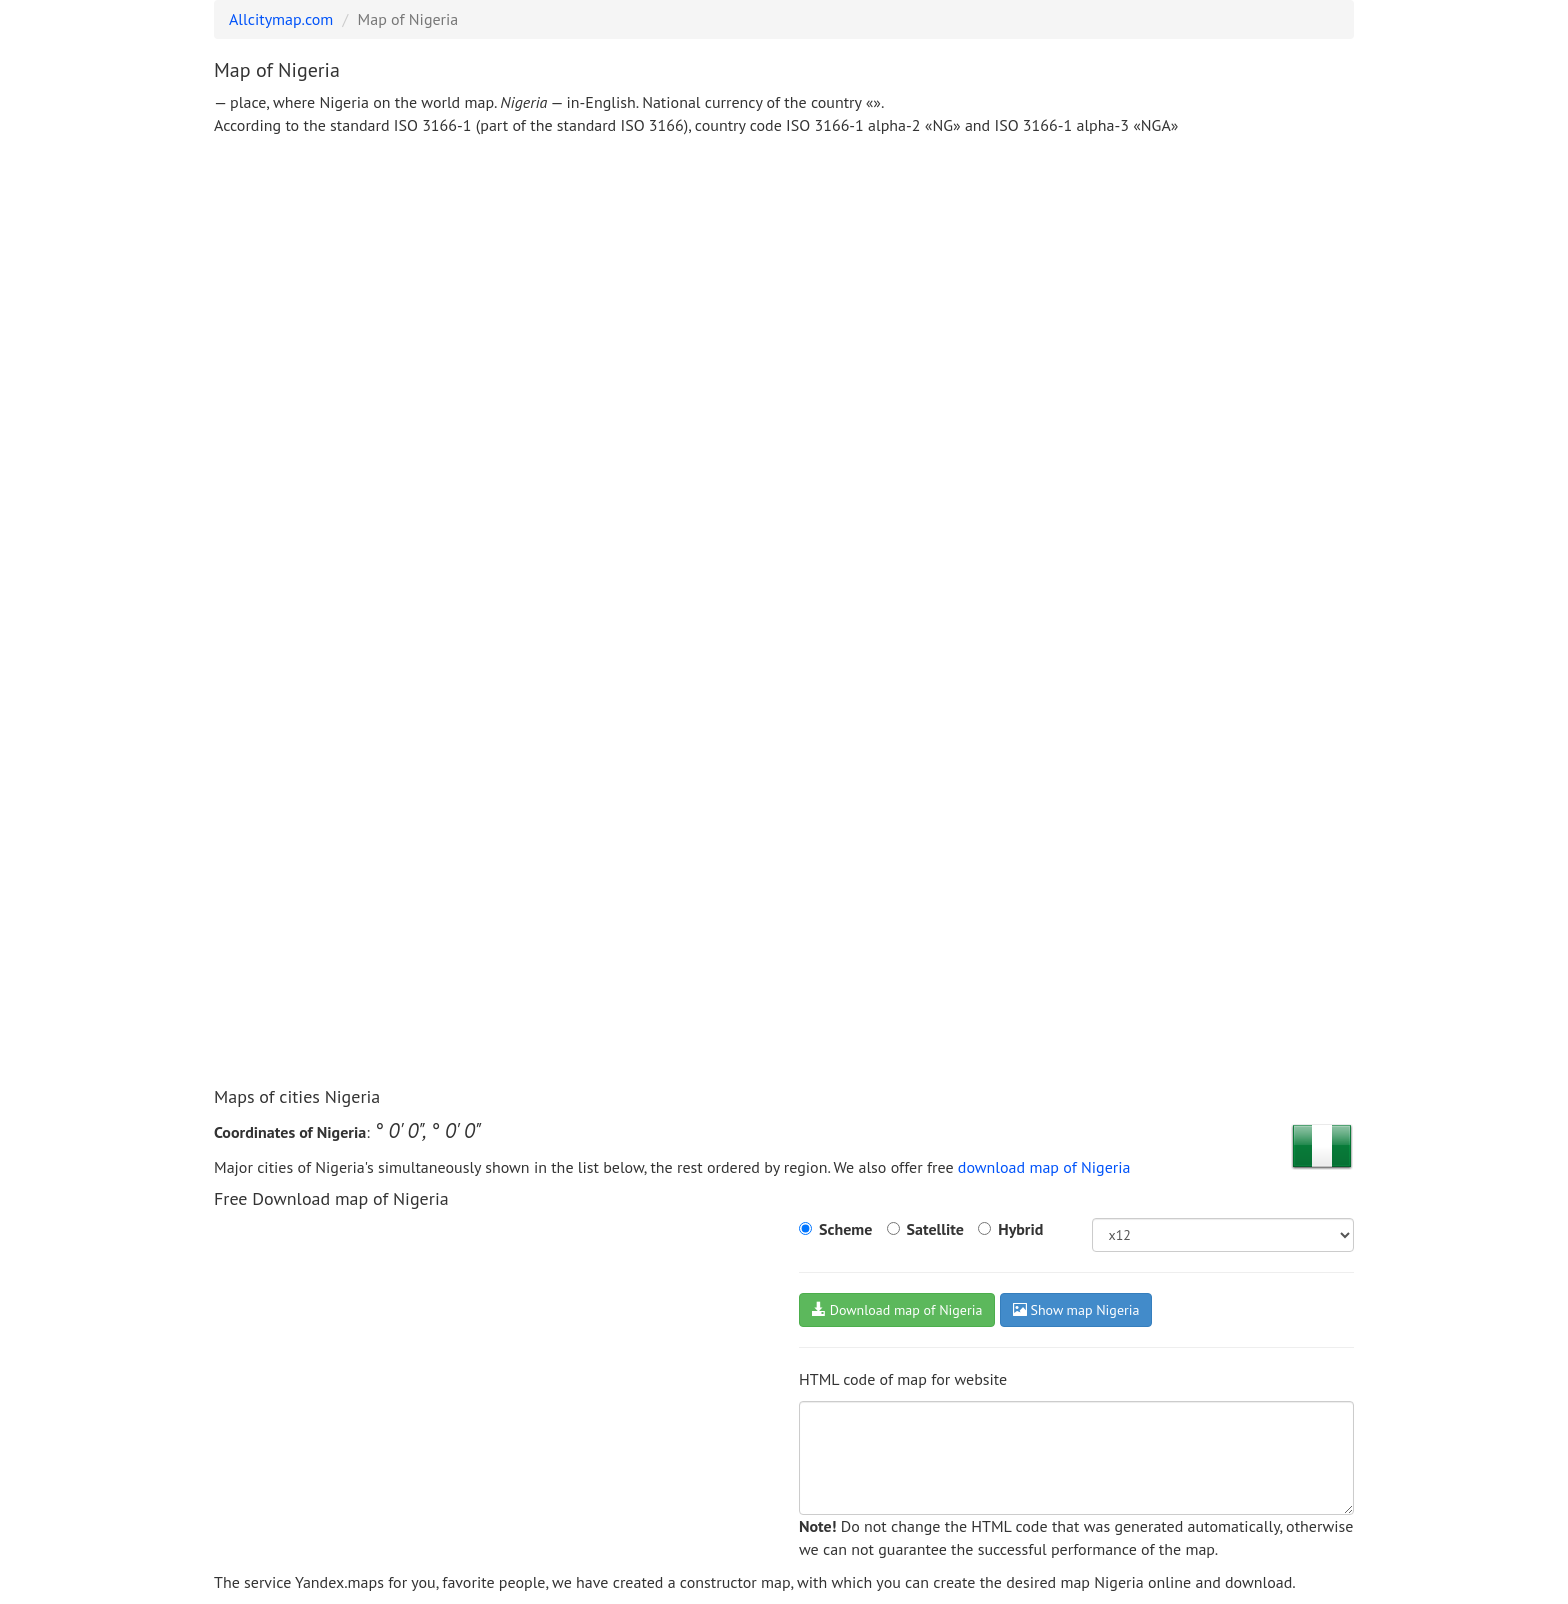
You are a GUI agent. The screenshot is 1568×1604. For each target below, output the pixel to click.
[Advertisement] (784, 302)
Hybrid (1020, 1229)
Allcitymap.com (281, 19)
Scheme (845, 1229)
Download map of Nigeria (897, 1310)
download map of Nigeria (1044, 1167)
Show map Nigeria (1076, 1310)
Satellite (935, 1229)
